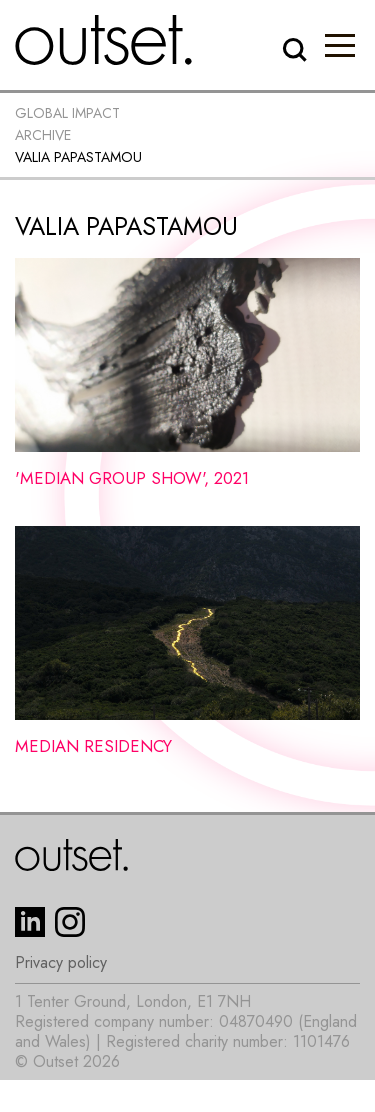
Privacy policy (61, 963)
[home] (104, 40)
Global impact (67, 113)
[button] (340, 45)
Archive (43, 135)
